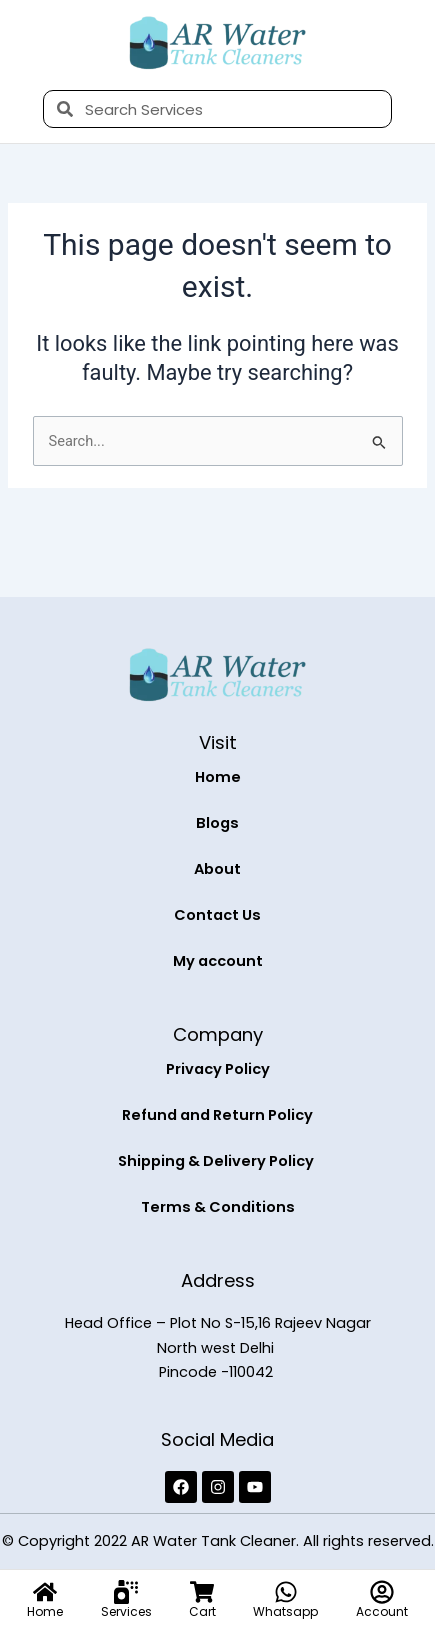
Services (126, 1611)
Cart (202, 1611)
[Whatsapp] (286, 1592)
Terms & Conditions (218, 1207)
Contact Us (217, 915)
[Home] (45, 1592)
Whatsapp (285, 1611)
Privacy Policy (218, 1069)
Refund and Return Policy (217, 1115)
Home (218, 777)
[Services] (126, 1592)
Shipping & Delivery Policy (217, 1161)
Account (382, 1611)
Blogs (217, 823)
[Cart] (202, 1592)
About (217, 869)
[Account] (382, 1592)
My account (218, 961)
